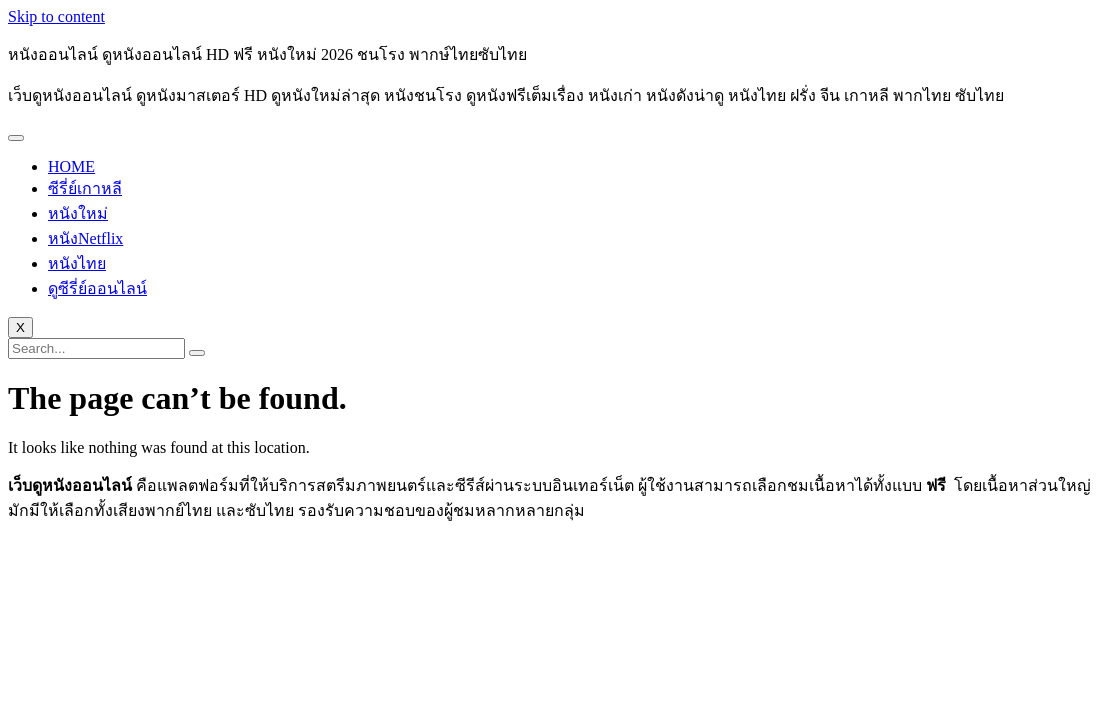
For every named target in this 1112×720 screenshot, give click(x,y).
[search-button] (197, 353)
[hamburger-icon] (16, 138)
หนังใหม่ (78, 213)
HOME (71, 166)
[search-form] (96, 348)
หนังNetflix (85, 238)
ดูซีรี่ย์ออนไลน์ (97, 288)
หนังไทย (77, 263)
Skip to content (56, 16)
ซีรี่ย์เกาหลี (85, 188)
